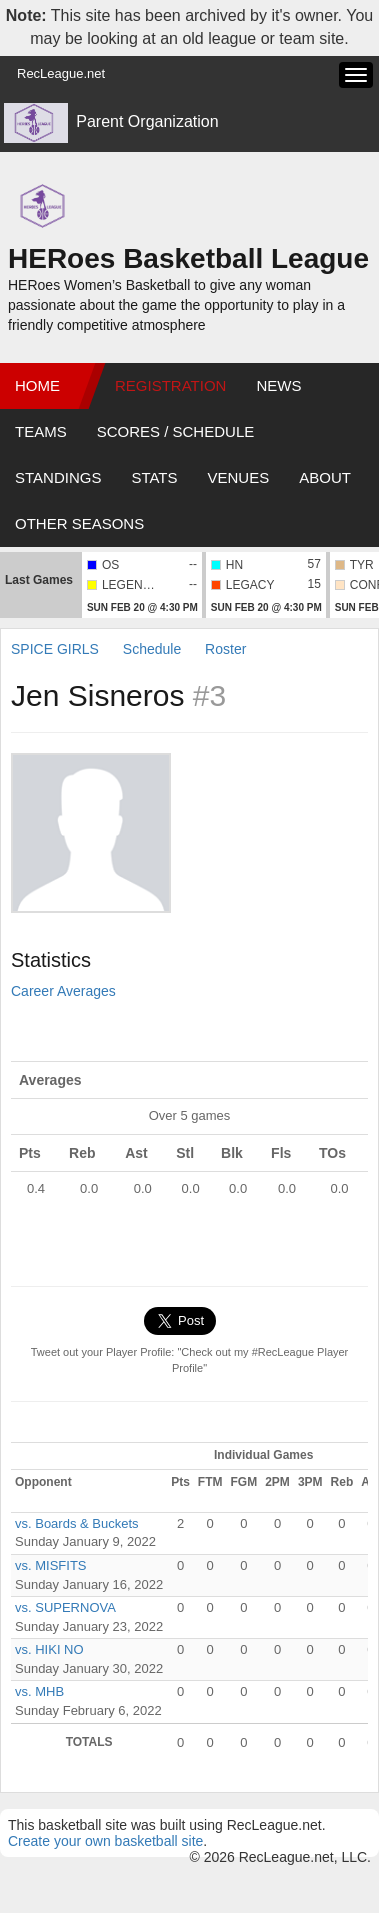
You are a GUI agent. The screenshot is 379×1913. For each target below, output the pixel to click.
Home (37, 385)
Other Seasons (79, 523)
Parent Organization (147, 121)
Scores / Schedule (176, 431)
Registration (170, 385)
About (325, 477)
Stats (154, 477)
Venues (239, 477)
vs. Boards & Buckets (77, 1523)
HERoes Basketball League (188, 258)
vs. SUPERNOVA (65, 1607)
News (278, 385)
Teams (41, 431)
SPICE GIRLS (55, 649)
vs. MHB (39, 1691)
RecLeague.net (61, 73)
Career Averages (63, 991)
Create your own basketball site (105, 1841)
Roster (225, 649)
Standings (58, 477)
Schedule (152, 649)
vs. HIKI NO (49, 1649)
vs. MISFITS (51, 1565)
